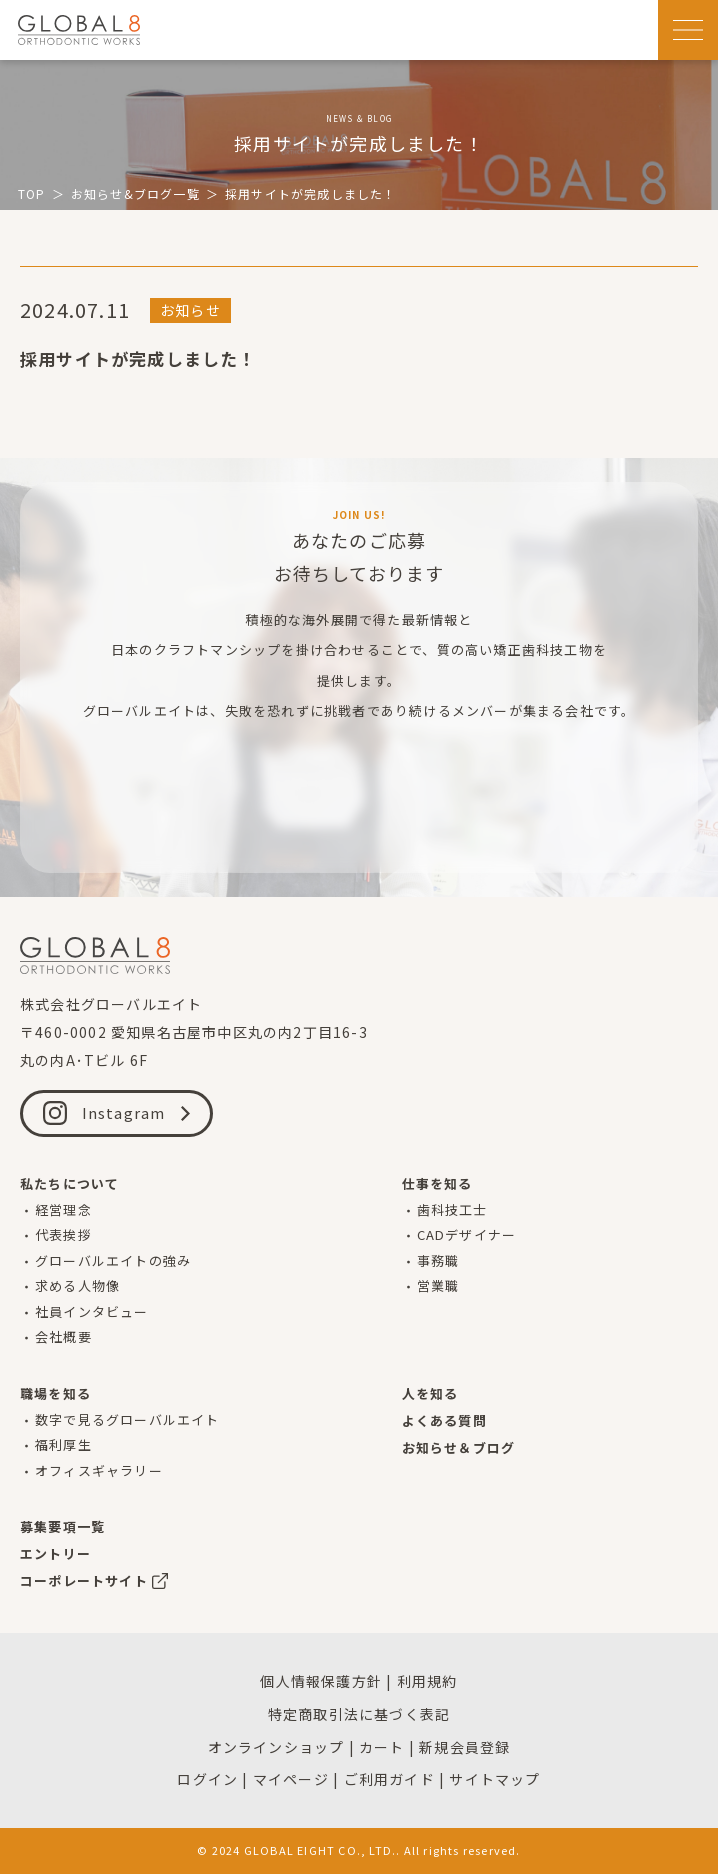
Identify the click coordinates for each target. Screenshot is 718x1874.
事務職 (438, 1260)
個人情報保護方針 (321, 1681)
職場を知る (55, 1393)
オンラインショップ (276, 1747)
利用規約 (427, 1681)
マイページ (291, 1779)
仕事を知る (437, 1183)
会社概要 (63, 1336)
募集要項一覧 (62, 1526)
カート (382, 1747)
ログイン (207, 1779)
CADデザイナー (467, 1234)
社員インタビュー (92, 1311)
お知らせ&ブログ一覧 (135, 193)
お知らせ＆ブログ (459, 1447)
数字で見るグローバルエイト (127, 1419)
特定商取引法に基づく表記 (359, 1714)
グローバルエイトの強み (113, 1260)
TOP (32, 193)
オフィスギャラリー (99, 1470)
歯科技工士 (452, 1209)
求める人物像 (77, 1285)
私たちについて (69, 1183)
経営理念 (63, 1209)
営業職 (438, 1285)
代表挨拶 (63, 1234)
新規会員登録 (464, 1747)
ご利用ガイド (389, 1779)
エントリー (55, 1553)
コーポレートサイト (84, 1580)
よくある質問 (444, 1420)
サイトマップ (494, 1779)
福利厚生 (63, 1444)
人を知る (430, 1393)
